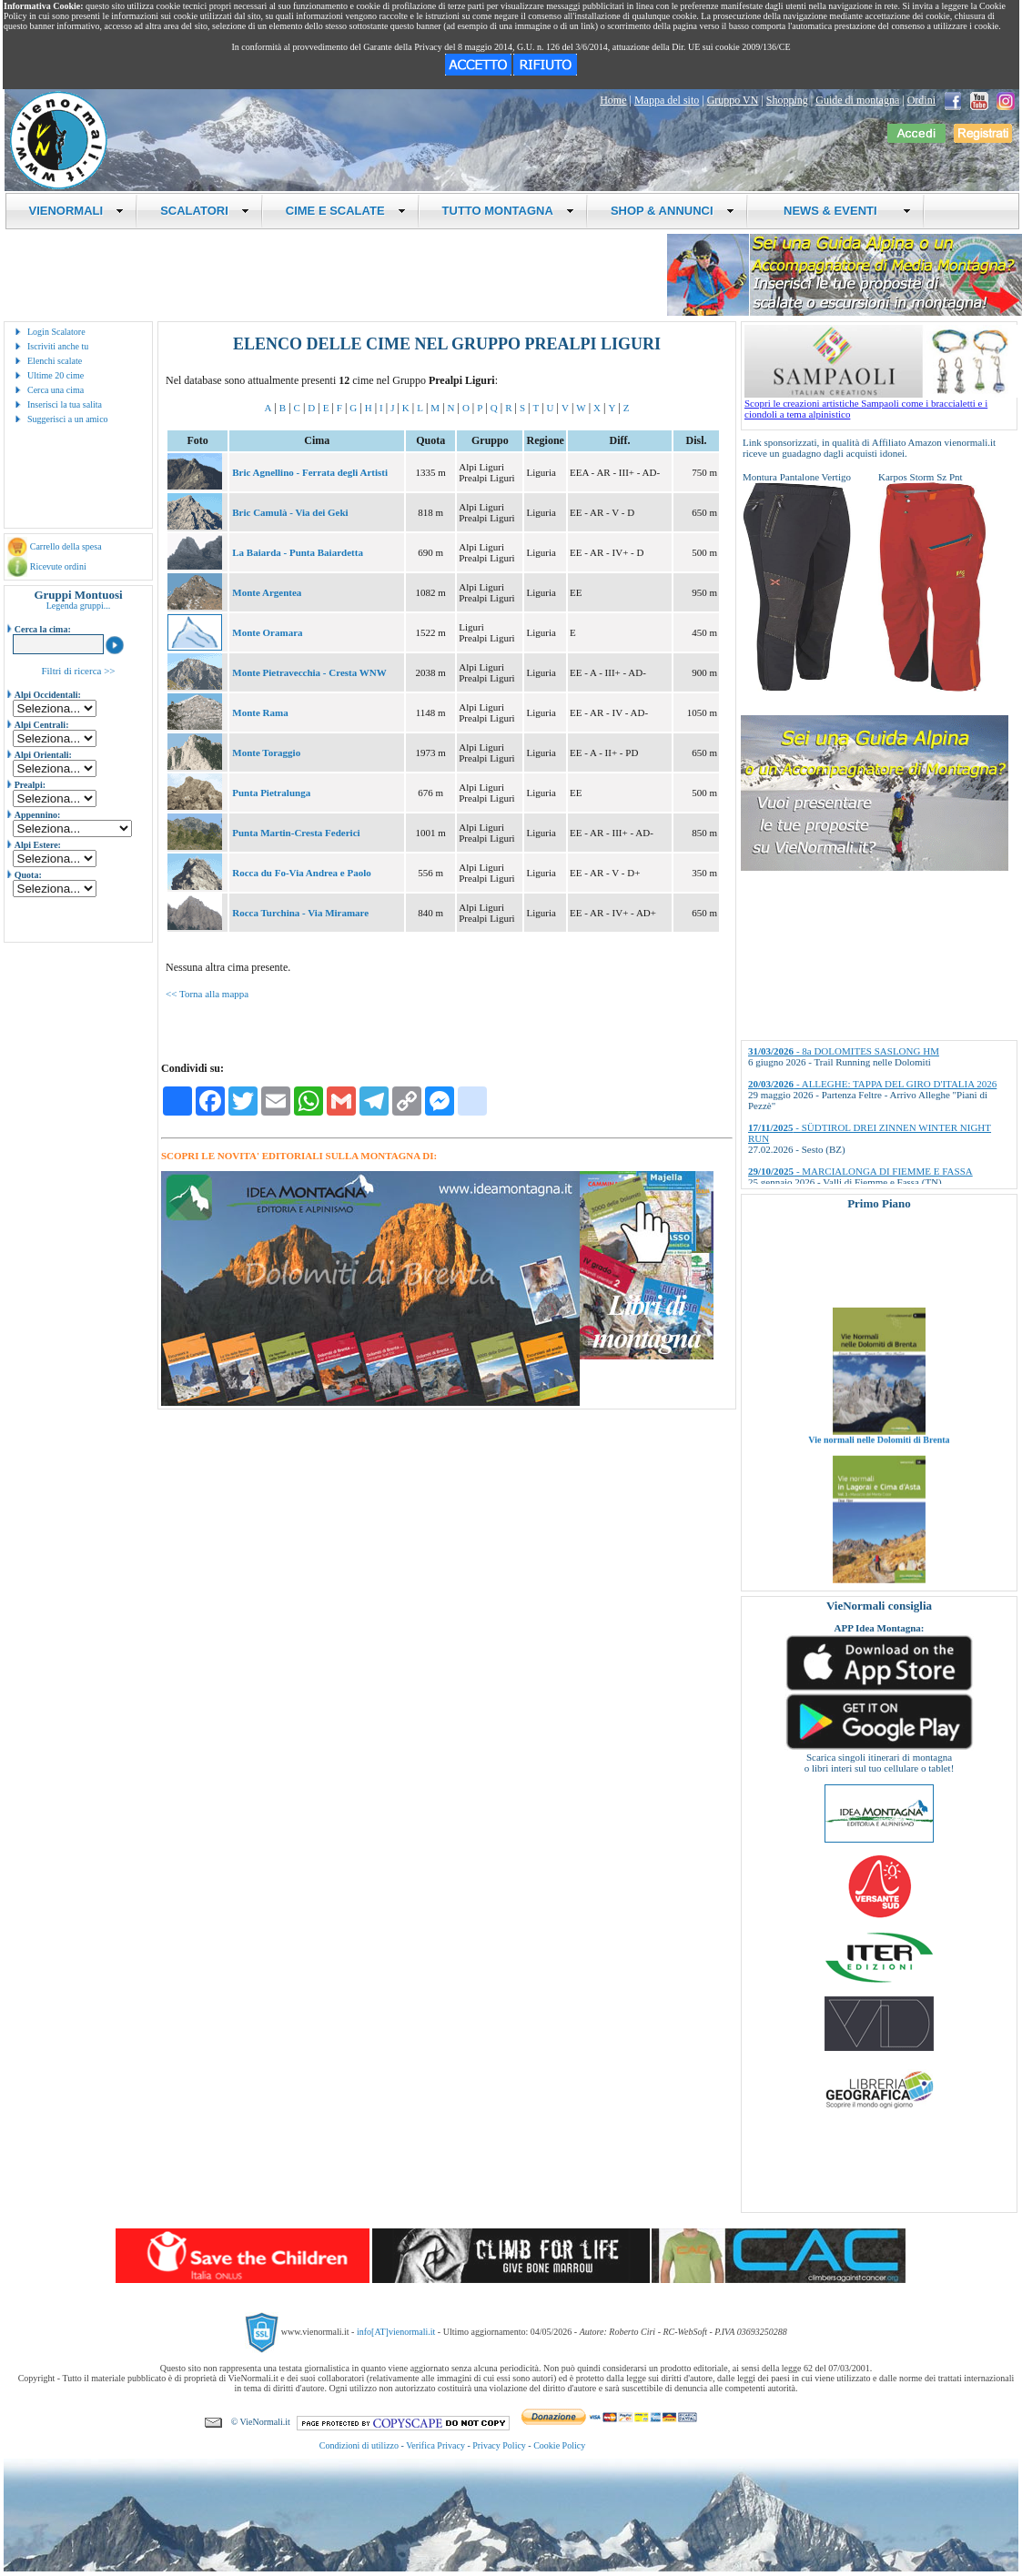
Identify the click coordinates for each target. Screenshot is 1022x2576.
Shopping (787, 100)
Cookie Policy (559, 2445)
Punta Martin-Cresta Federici (295, 832)
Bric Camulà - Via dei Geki (290, 512)
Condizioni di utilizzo (359, 2445)
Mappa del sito (666, 100)
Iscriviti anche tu (57, 346)
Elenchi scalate (54, 361)
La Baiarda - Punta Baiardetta (297, 552)
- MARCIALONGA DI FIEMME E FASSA (860, 1171)
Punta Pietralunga (271, 792)
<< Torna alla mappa (207, 993)
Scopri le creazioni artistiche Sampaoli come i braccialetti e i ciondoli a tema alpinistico (880, 404)
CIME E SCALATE (346, 210)
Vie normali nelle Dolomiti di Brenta (878, 1463)
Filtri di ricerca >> (78, 670)
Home (613, 100)
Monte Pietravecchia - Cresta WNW (309, 672)
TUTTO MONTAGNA (508, 210)
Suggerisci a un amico (67, 419)
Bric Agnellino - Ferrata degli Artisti (310, 472)
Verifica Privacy (435, 2445)
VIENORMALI (77, 210)
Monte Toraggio (266, 752)
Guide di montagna (857, 100)
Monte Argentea (266, 592)
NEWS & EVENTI (841, 210)
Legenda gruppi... (78, 606)
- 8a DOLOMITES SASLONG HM (843, 1051)
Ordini (921, 100)
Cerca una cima (55, 390)
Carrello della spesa (66, 546)
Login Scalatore (56, 332)
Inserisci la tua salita (64, 404)
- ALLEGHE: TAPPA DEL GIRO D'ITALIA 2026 (872, 1083)
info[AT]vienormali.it (396, 2332)
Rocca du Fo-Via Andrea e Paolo (301, 872)
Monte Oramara (267, 632)
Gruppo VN (733, 100)
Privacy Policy (499, 2445)
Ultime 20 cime (55, 375)
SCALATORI (204, 210)
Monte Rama (260, 712)
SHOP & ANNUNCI (672, 210)
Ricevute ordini (58, 566)
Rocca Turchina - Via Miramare (300, 912)
